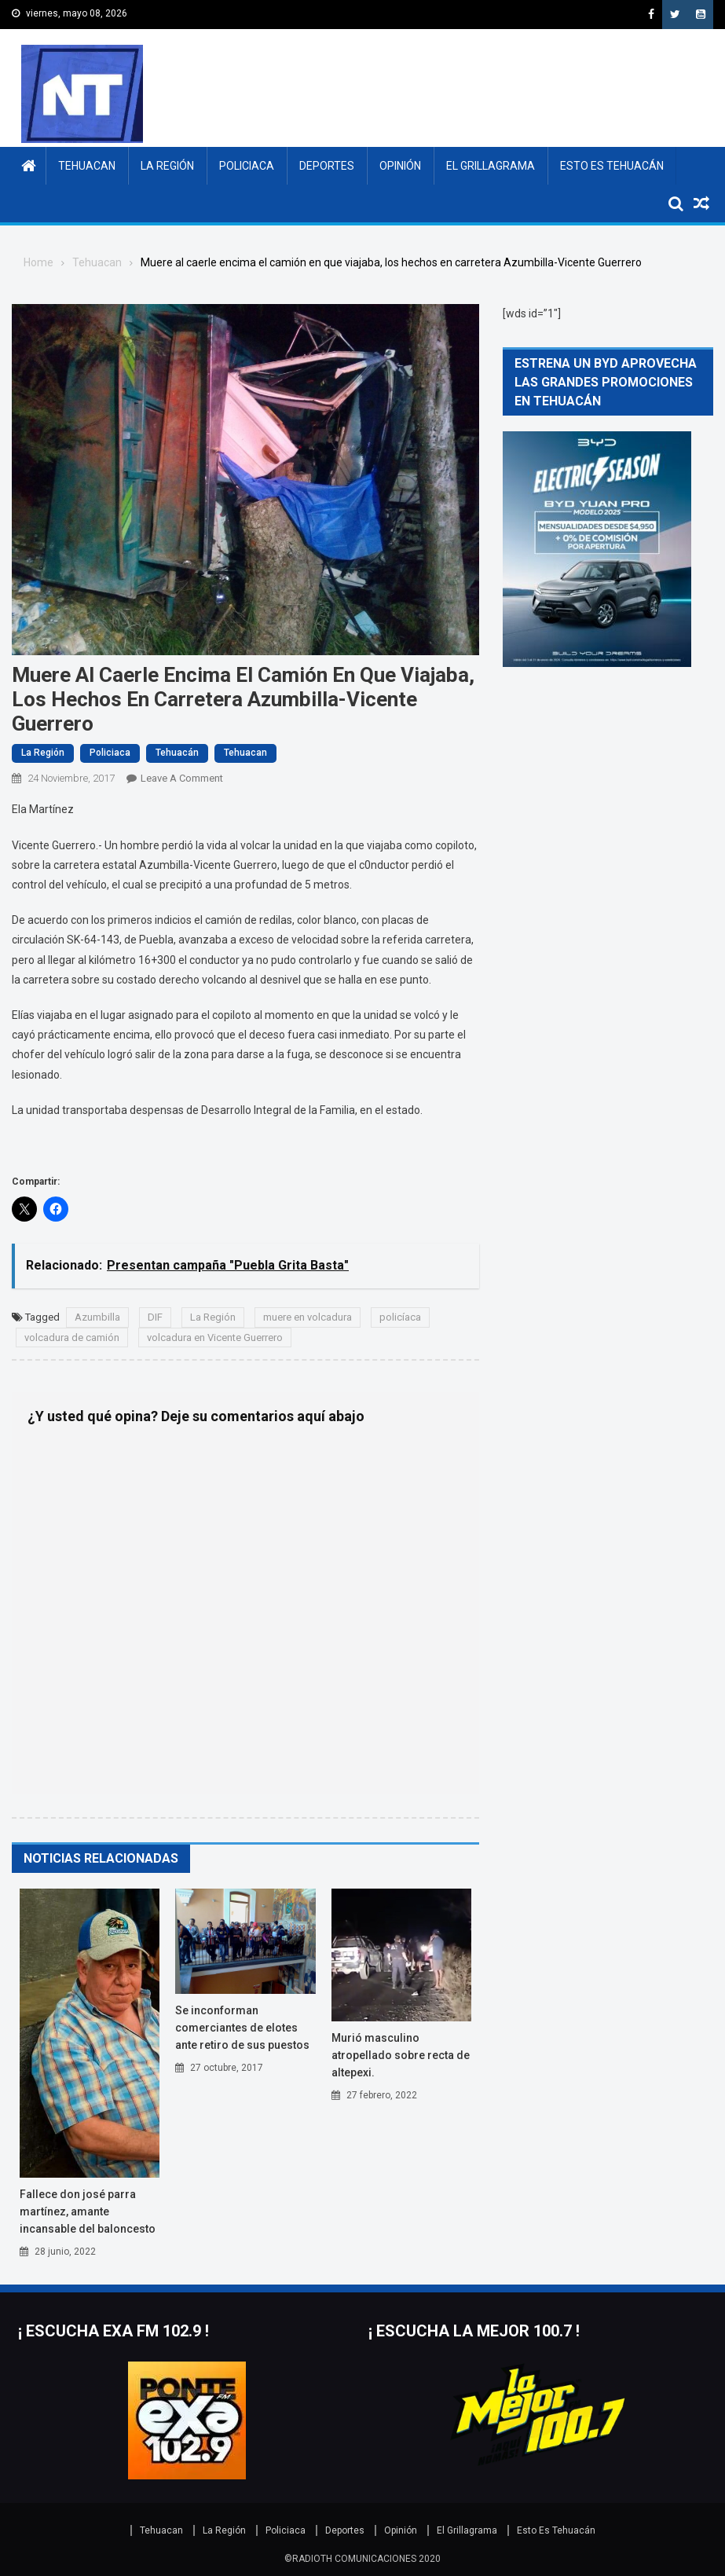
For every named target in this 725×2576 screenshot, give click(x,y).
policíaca (400, 1317)
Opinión (400, 165)
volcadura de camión (71, 1337)
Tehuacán (177, 752)
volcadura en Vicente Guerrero (215, 1337)
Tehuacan (86, 165)
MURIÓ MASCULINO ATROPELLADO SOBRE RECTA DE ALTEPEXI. (400, 2055)
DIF (155, 1317)
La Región (167, 165)
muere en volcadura (307, 1317)
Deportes (326, 165)
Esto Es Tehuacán (612, 165)
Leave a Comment (182, 778)
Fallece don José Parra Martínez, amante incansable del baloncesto (88, 2211)
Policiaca (246, 165)
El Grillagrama (490, 165)
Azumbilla (97, 1317)
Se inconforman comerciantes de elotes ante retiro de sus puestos (242, 2027)
